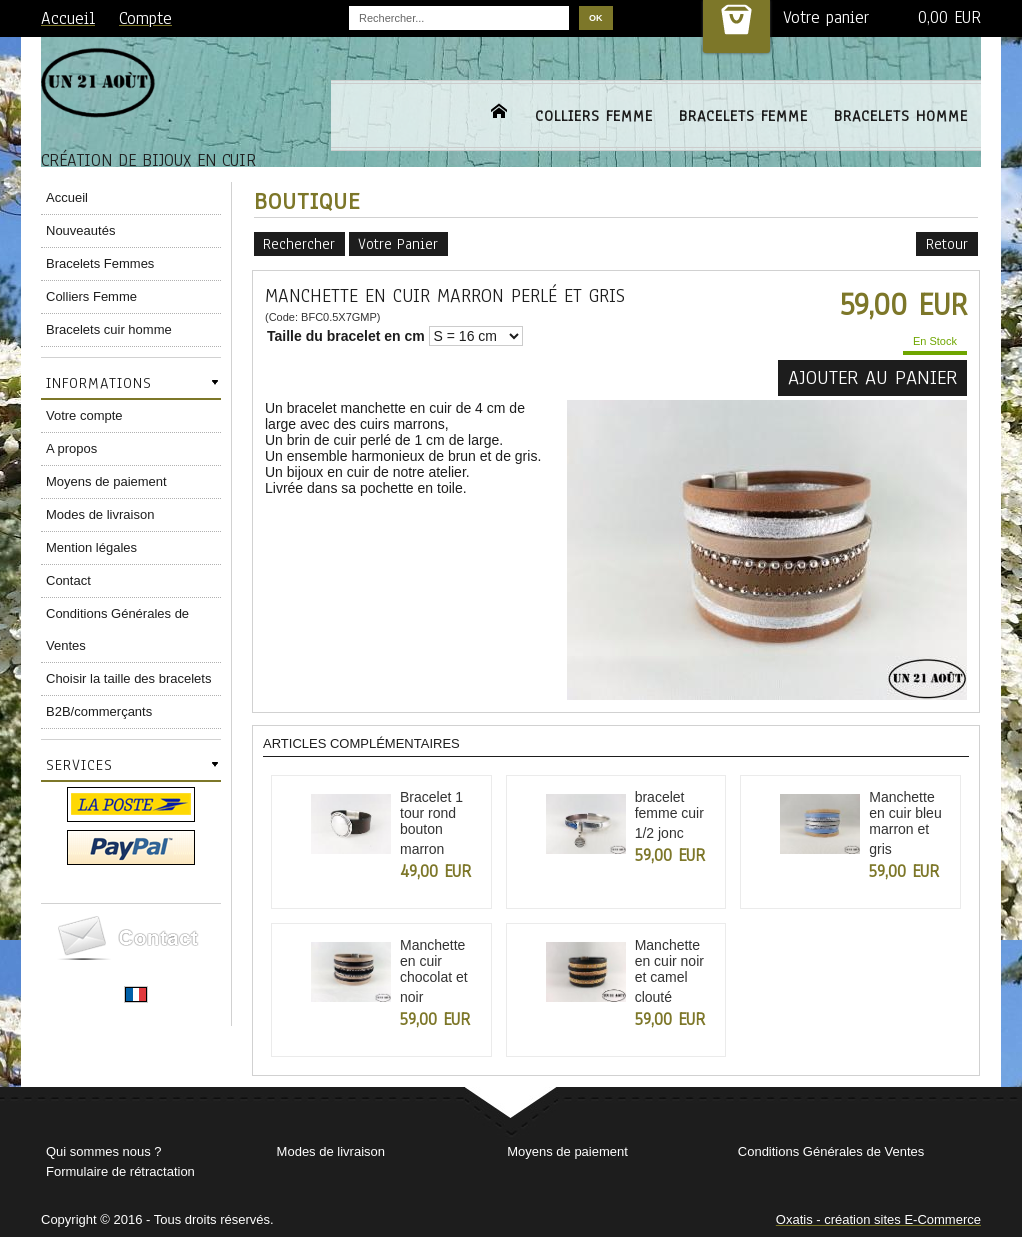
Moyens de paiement (106, 481)
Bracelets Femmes (100, 263)
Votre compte (84, 415)
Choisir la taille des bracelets (128, 678)
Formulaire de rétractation (120, 1171)
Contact (68, 580)
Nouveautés (80, 230)
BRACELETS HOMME (901, 116)
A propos (71, 448)
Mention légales (91, 547)
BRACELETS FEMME (743, 116)
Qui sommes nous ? (104, 1151)
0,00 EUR (949, 17)
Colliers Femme (91, 296)
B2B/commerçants (99, 711)
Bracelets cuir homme (109, 329)
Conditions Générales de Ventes (117, 629)
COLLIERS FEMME (594, 116)
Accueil (67, 197)
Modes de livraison (100, 514)
